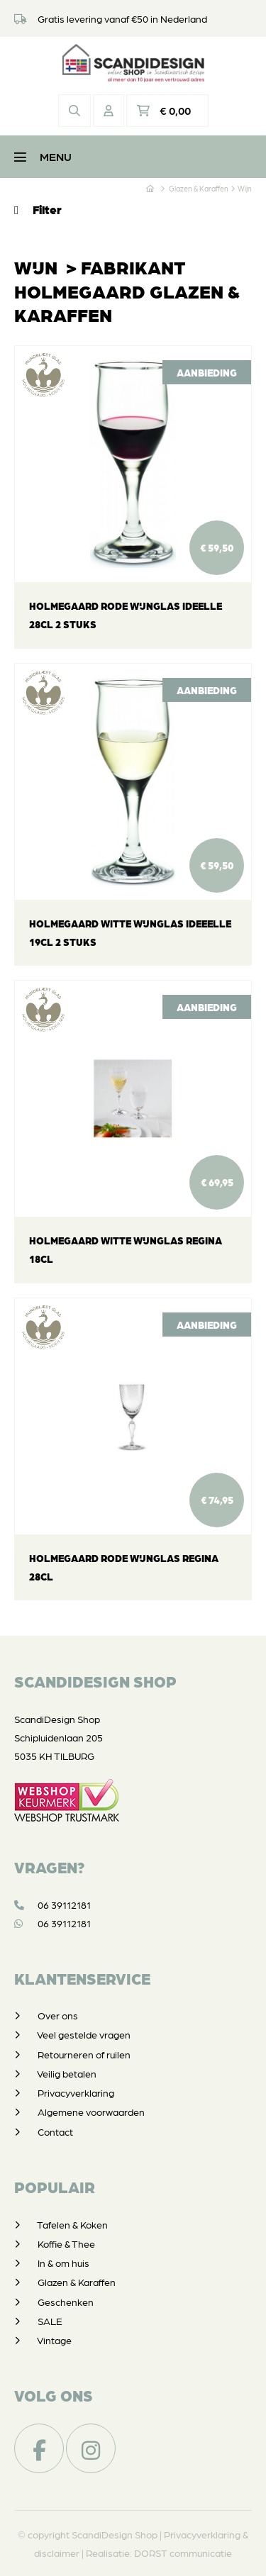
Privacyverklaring (76, 2092)
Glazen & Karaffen (77, 2281)
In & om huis (63, 2262)
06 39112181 (52, 1904)
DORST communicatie (183, 2552)
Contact (55, 2131)
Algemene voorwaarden (91, 2111)
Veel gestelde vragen (84, 2034)
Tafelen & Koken (72, 2224)
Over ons (58, 2015)
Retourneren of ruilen (84, 2054)
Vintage (54, 2340)
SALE (50, 2320)
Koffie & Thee (66, 2243)
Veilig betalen (66, 2073)
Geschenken (66, 2301)
